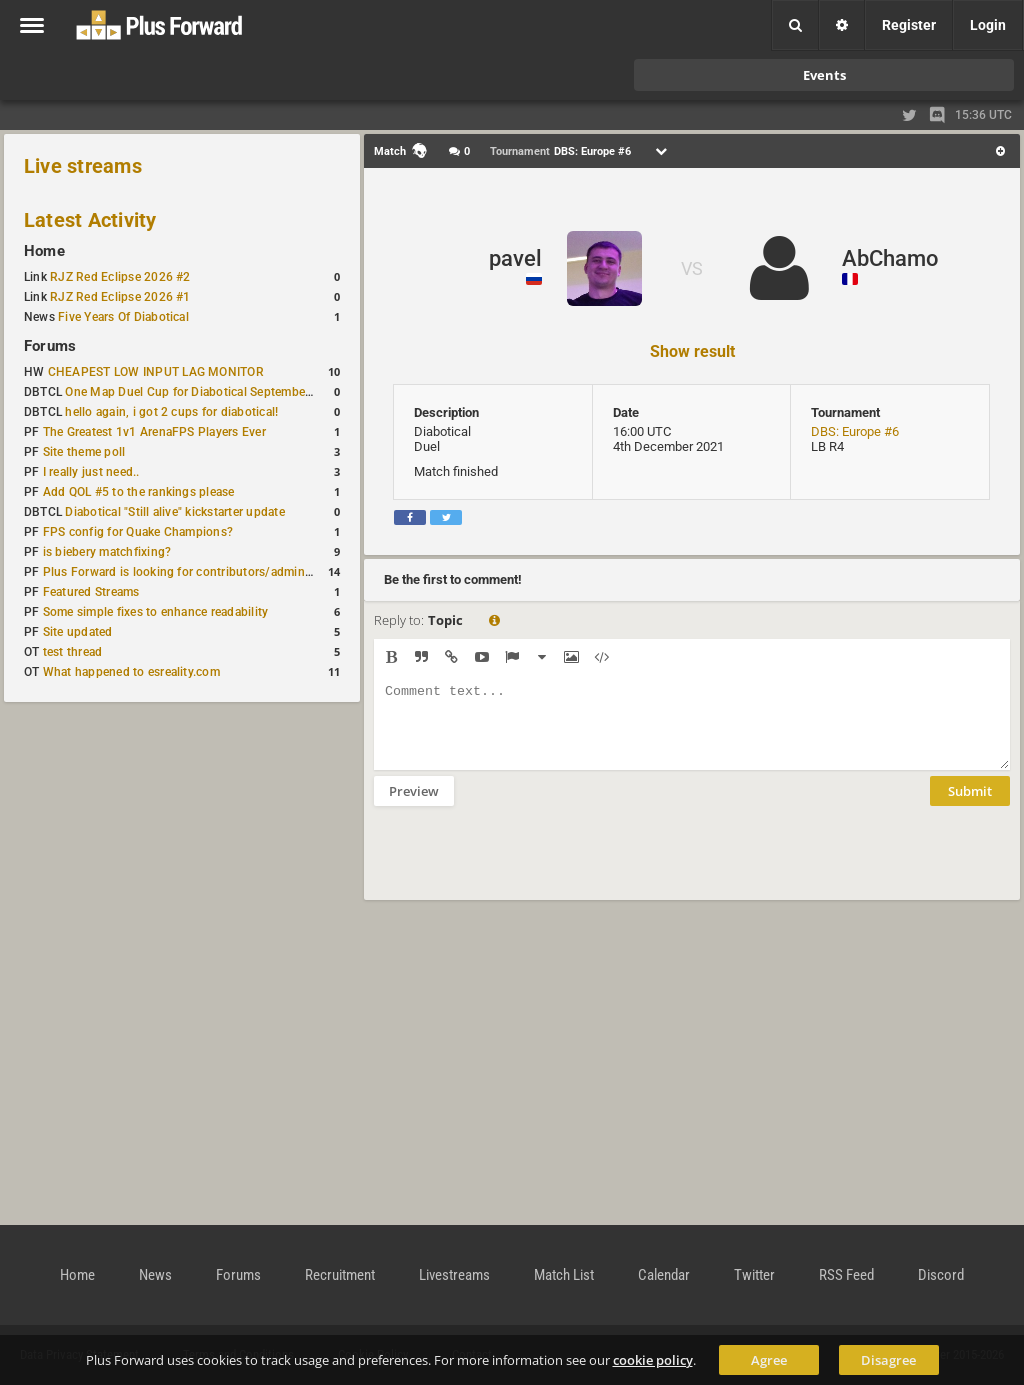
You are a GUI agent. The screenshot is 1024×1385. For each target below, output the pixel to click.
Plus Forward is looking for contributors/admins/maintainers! (213, 572)
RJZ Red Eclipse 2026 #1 (120, 297)
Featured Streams (91, 592)
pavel (515, 258)
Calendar (664, 1275)
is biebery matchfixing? (107, 552)
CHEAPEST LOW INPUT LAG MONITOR (156, 372)
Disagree (888, 1360)
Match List (564, 1275)
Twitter (754, 1275)
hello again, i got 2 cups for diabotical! (171, 412)
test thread (73, 652)
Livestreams (454, 1275)
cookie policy (653, 1360)
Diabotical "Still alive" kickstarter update (174, 512)
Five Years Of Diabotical (123, 317)
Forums (50, 346)
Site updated (78, 632)
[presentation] (526, 866)
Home (44, 251)
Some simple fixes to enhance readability (156, 612)
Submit (970, 806)
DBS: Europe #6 (855, 431)
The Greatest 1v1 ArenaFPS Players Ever (154, 432)
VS (692, 268)
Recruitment (340, 1275)
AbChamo (890, 258)
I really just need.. (91, 472)
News (155, 1275)
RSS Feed (846, 1275)
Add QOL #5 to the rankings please (139, 492)
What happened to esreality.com (131, 672)
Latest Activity (90, 220)
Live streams (83, 166)
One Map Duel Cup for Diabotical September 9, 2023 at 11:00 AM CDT (259, 392)
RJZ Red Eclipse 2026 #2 (120, 277)
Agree (769, 1360)
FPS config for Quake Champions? (138, 532)
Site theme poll (84, 452)
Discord (941, 1275)
